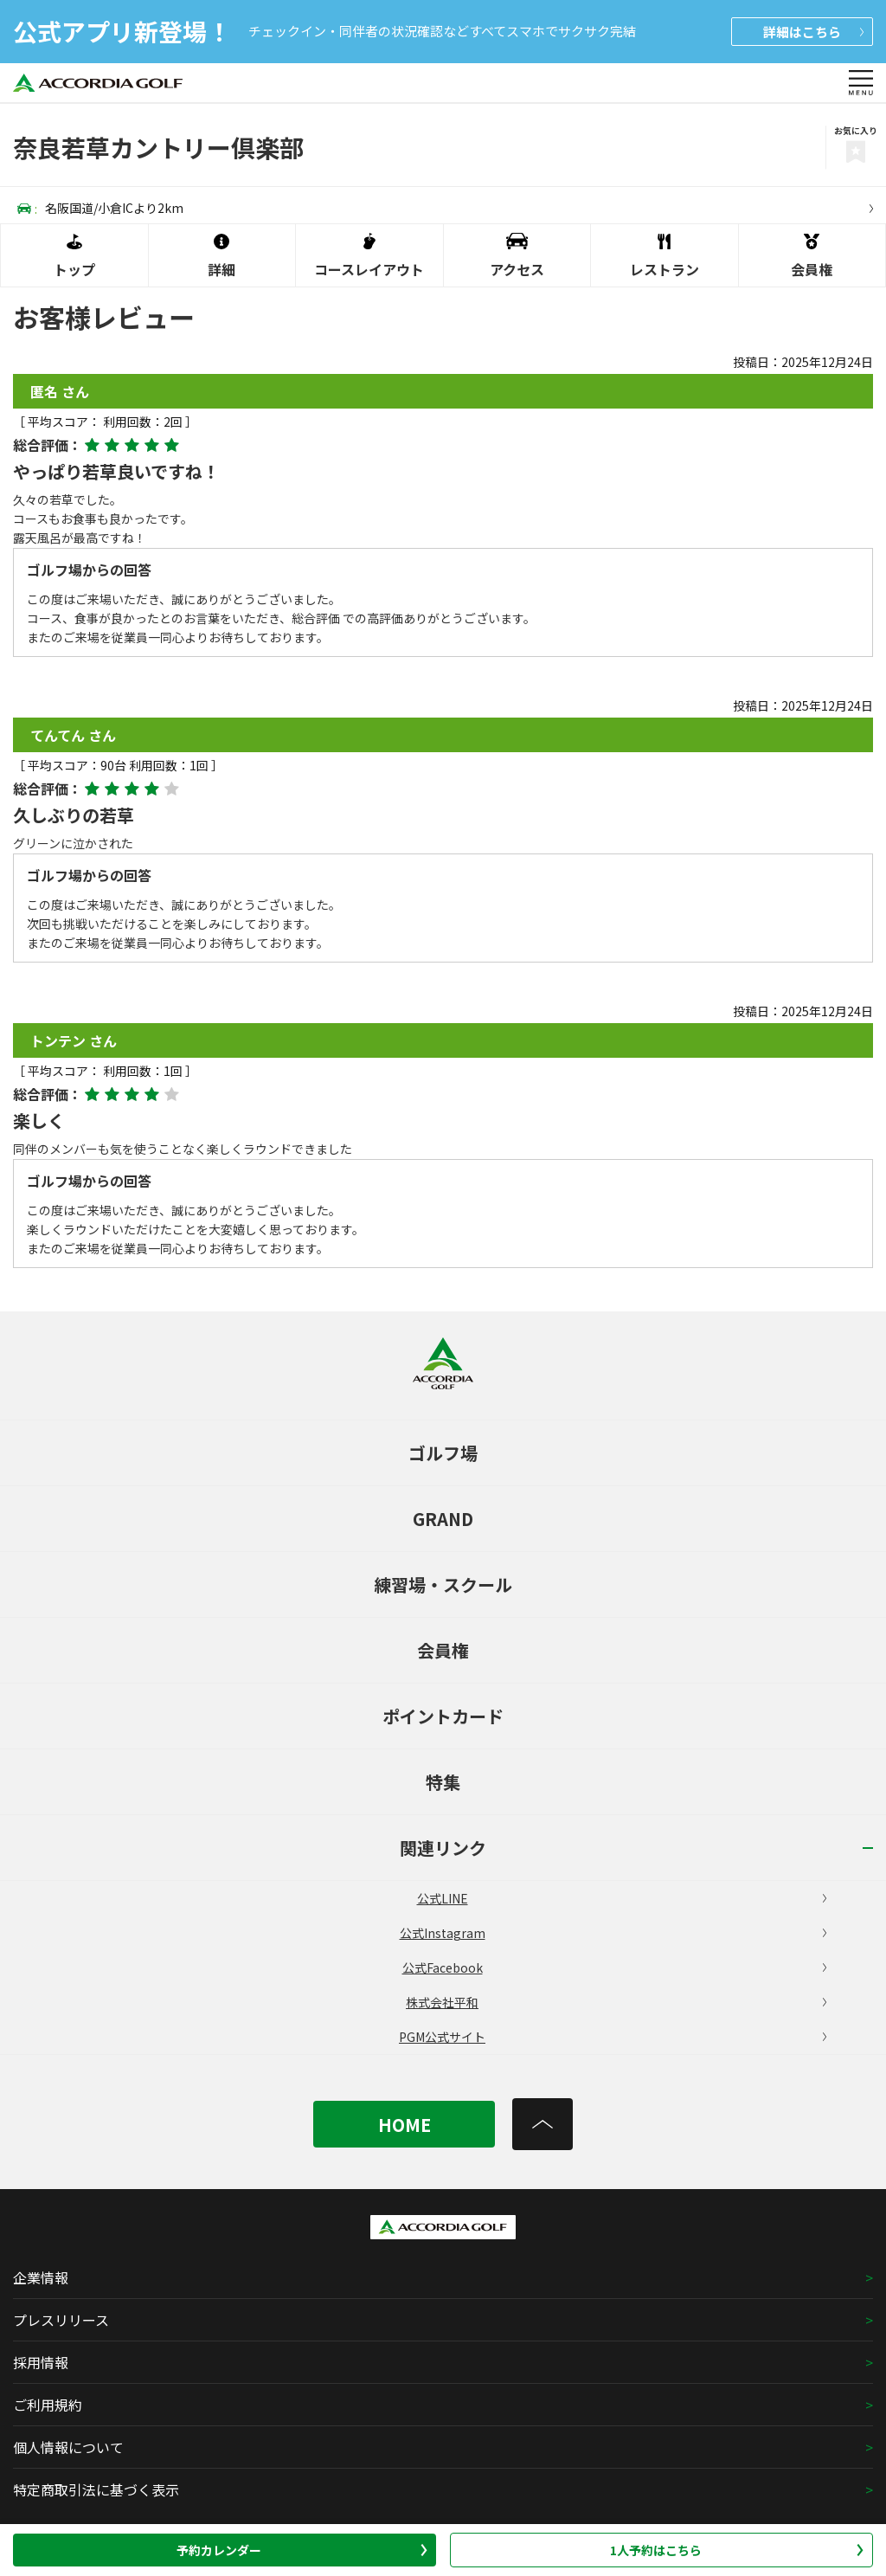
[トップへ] (542, 2124)
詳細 (813, 32)
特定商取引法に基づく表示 (96, 2489)
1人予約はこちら (737, 2550)
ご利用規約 (47, 2404)
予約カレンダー (302, 2550)
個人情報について (68, 2447)
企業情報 (40, 2277)
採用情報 (40, 2362)
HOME (404, 2124)
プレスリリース (61, 2319)
